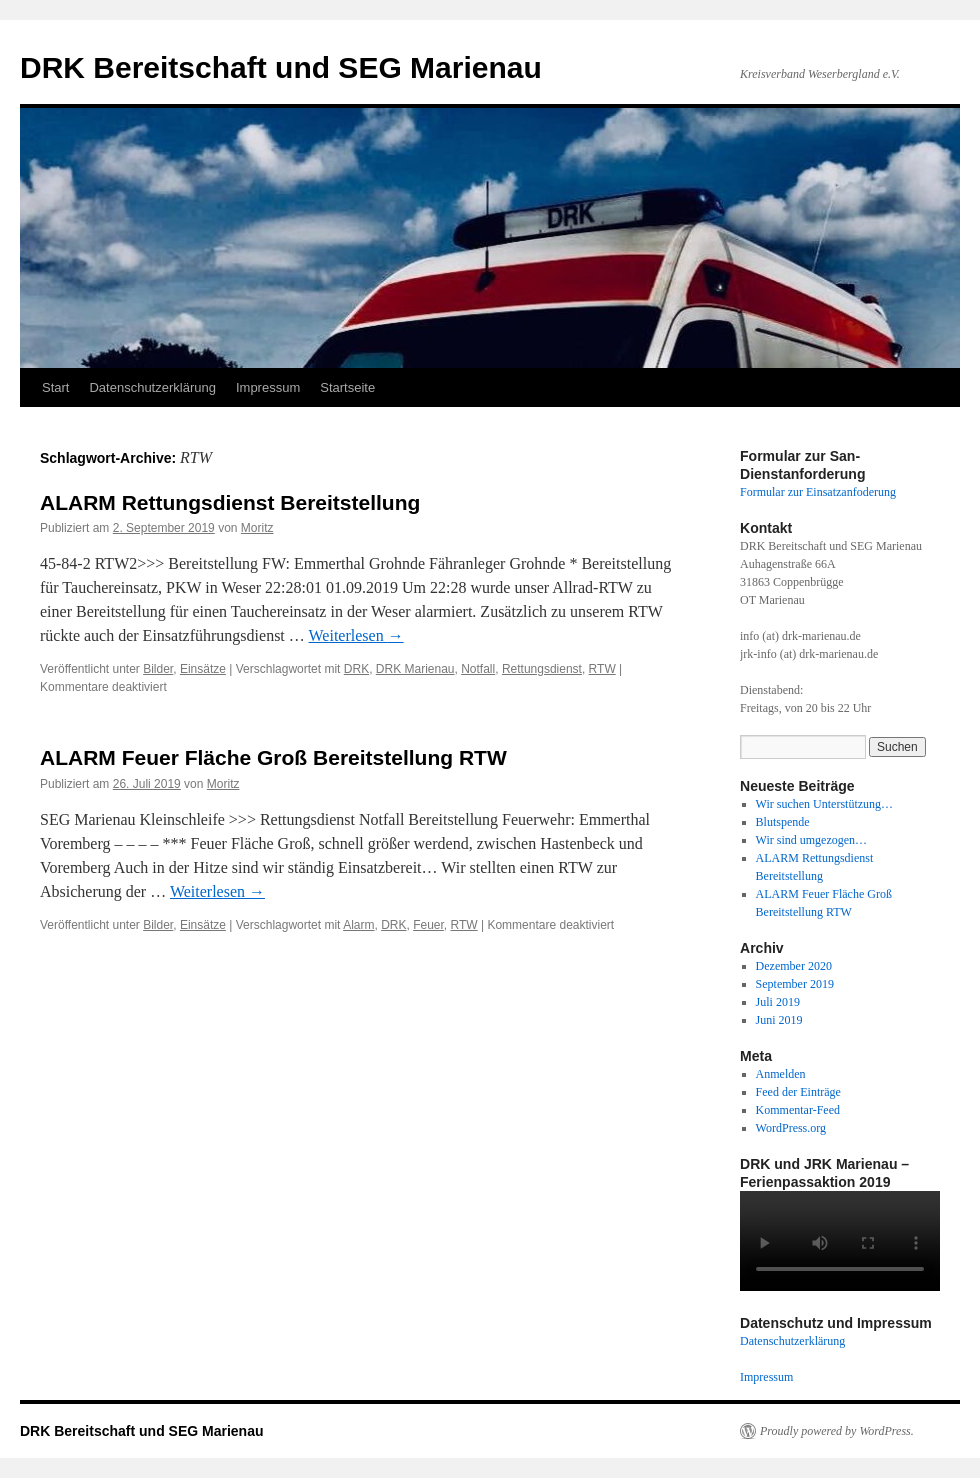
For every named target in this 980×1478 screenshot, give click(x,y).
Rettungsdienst (542, 669)
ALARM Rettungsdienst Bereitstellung (230, 502)
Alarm (358, 925)
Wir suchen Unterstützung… (824, 804)
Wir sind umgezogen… (812, 840)
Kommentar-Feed (798, 1110)
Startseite (347, 387)
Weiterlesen (356, 635)
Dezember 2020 (794, 966)
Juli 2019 (778, 1002)
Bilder (158, 669)
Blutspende (783, 822)
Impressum (268, 387)
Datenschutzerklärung (152, 387)
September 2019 (795, 984)
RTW (602, 669)
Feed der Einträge (798, 1092)
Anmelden (781, 1074)
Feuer (428, 925)
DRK (356, 669)
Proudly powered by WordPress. (837, 1431)
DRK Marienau (415, 669)
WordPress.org (791, 1128)
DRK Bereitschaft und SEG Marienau (281, 67)
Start (55, 387)
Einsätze (203, 669)
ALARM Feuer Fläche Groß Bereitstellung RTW (273, 757)
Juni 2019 (779, 1020)
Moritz (257, 528)
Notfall (478, 669)
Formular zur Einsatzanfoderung (818, 492)
